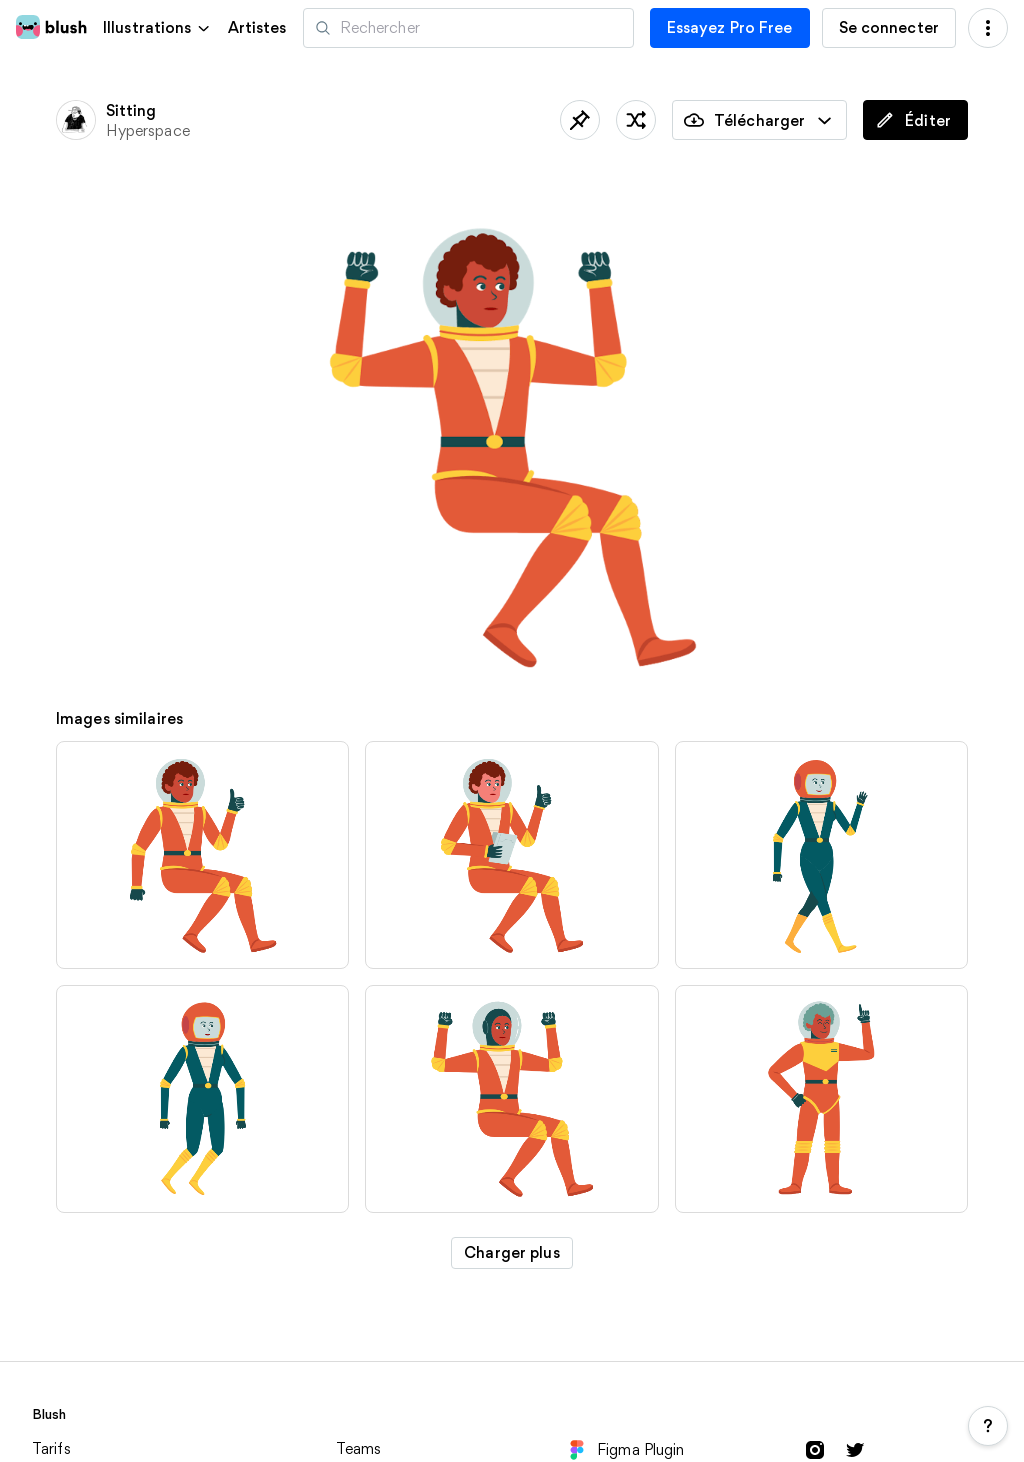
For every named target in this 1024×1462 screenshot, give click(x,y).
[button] (157, 27)
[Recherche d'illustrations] (468, 28)
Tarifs (51, 1448)
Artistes (257, 28)
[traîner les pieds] (636, 120)
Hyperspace (148, 130)
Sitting (131, 110)
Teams (359, 1448)
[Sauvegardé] (580, 120)
